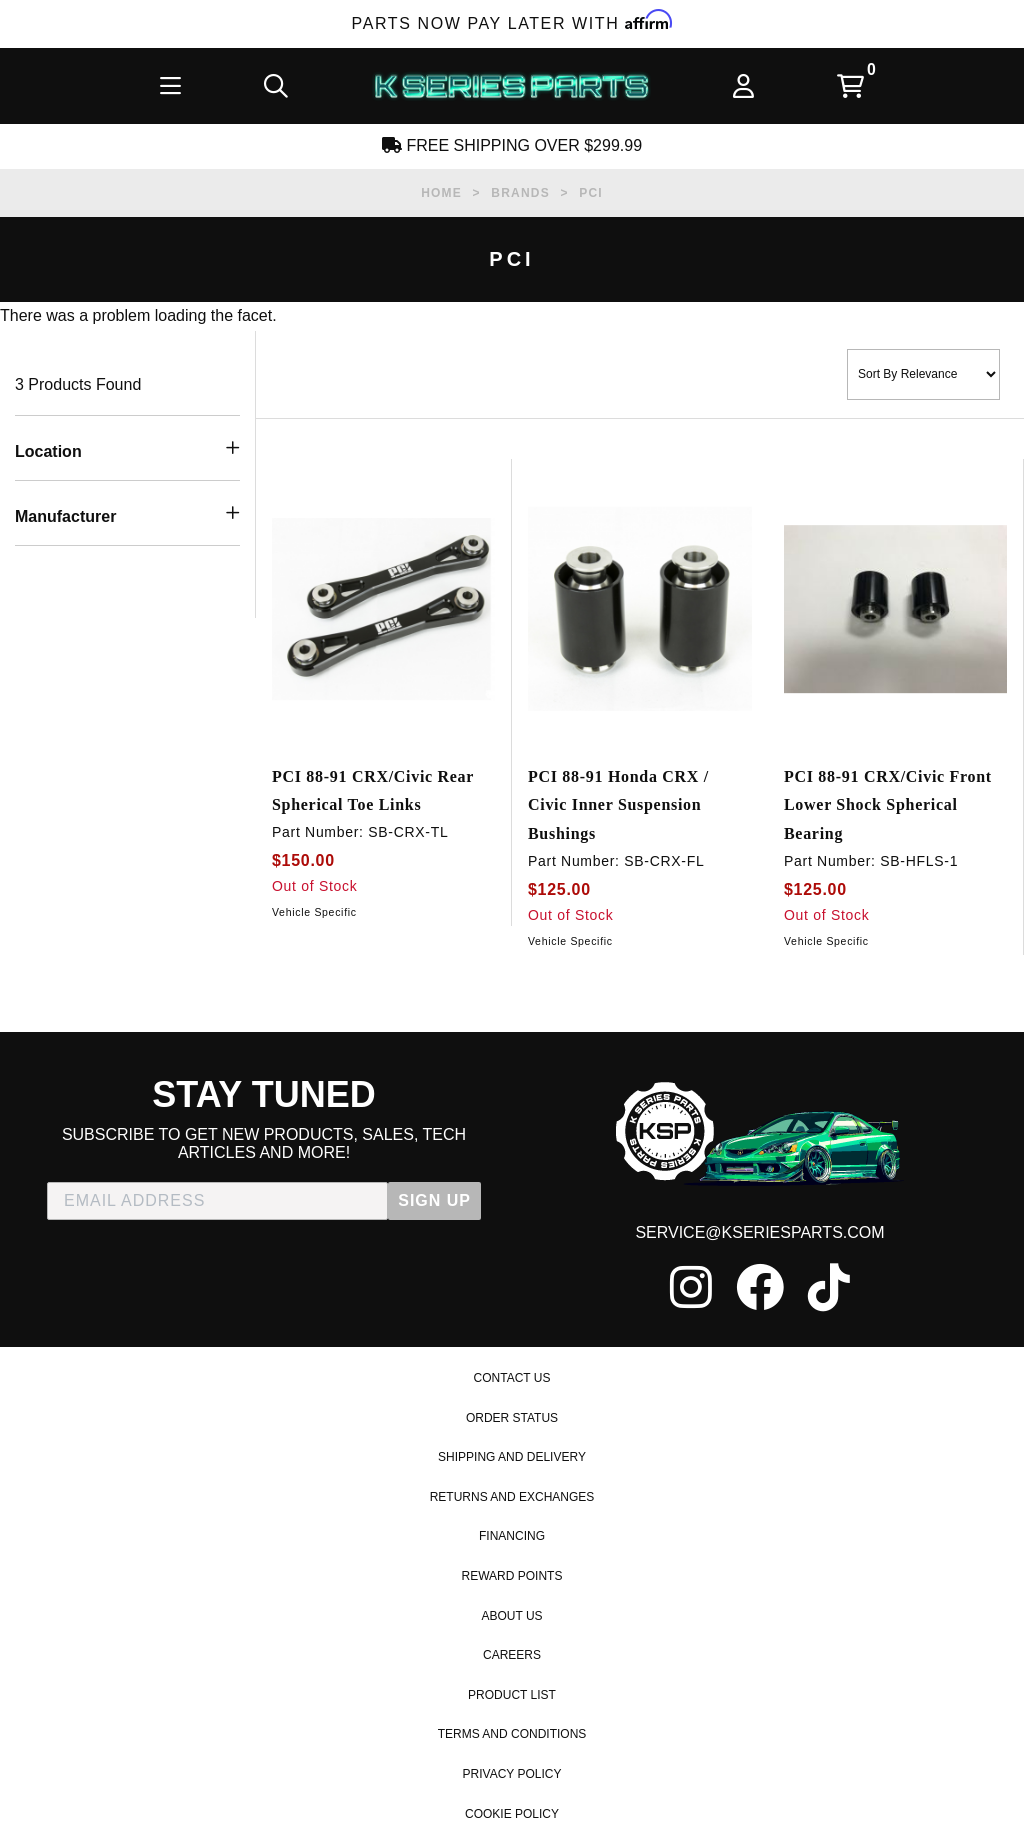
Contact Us (512, 1378)
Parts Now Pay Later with (512, 23)
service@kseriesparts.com (759, 1232)
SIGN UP (434, 1200)
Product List (512, 1695)
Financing (512, 1536)
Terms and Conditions (512, 1734)
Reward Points (512, 1576)
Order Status (512, 1418)
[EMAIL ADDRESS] (217, 1201)
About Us (511, 1616)
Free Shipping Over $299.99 (512, 145)
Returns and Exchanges (512, 1497)
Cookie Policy (512, 1814)
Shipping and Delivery (512, 1457)
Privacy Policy (512, 1774)
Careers (512, 1655)
